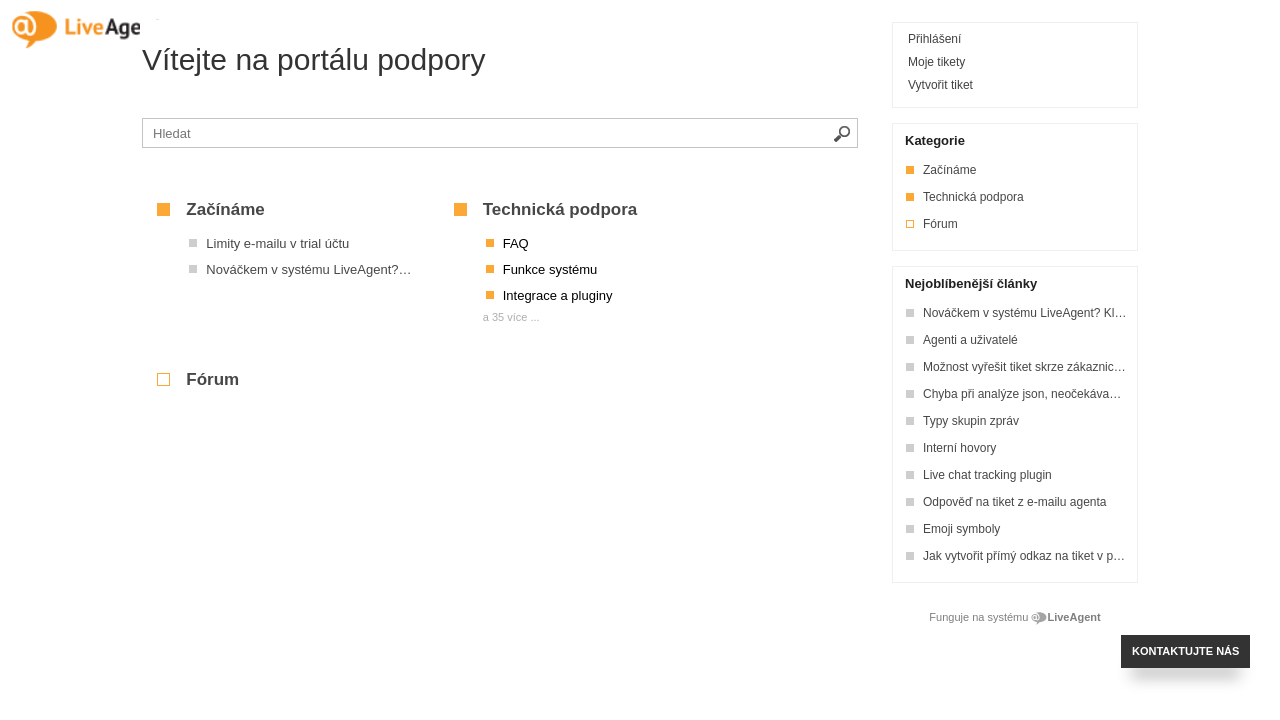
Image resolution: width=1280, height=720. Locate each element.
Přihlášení (934, 39)
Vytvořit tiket (940, 85)
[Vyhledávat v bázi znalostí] (500, 133)
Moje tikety (936, 62)
